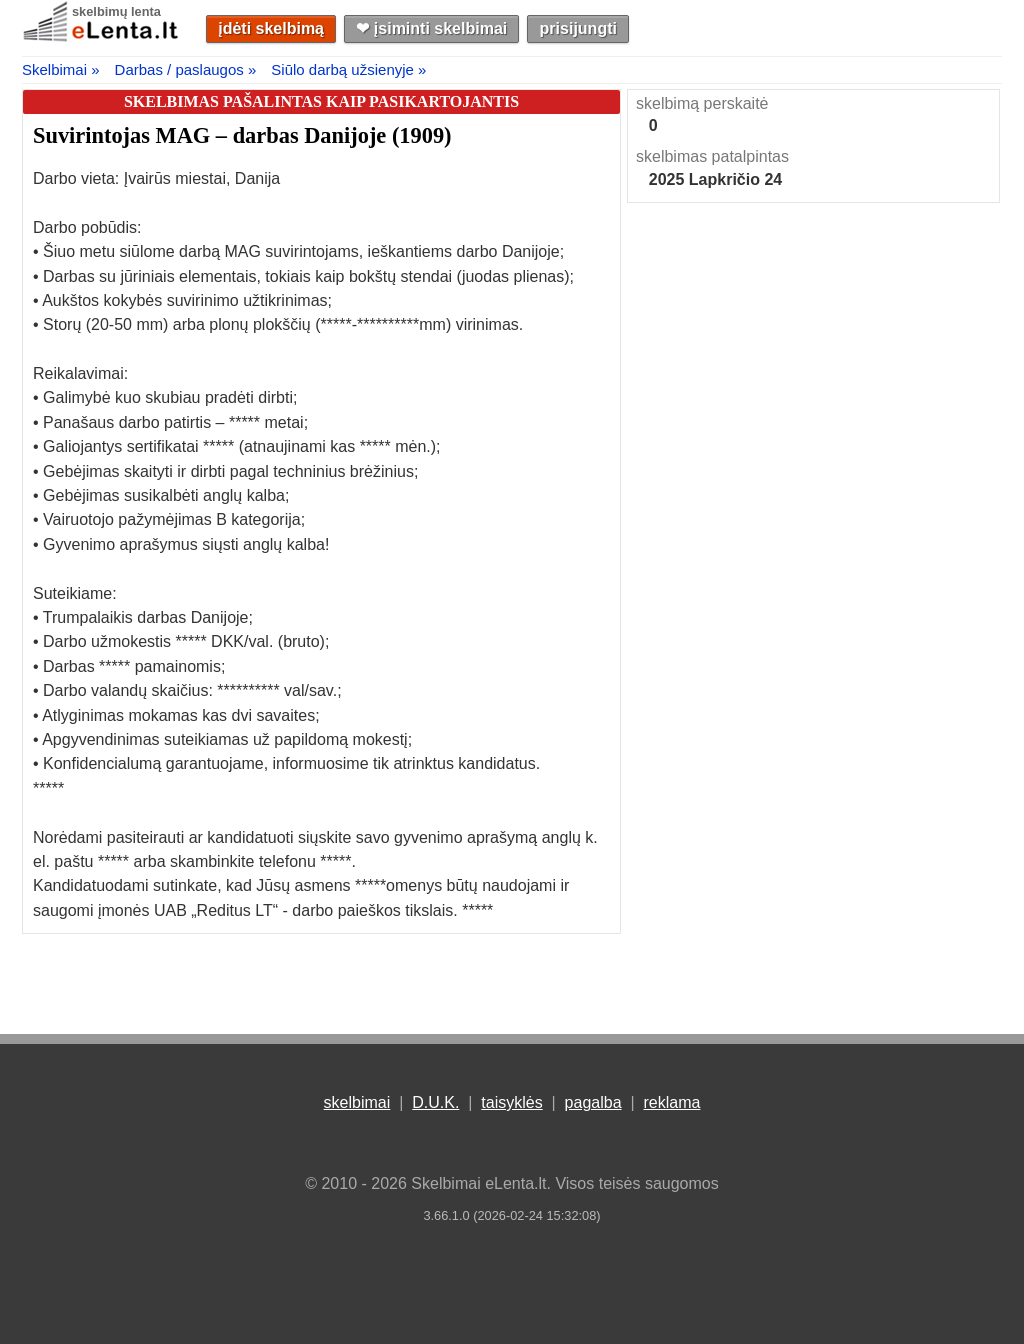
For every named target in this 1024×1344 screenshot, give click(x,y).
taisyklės (511, 1102)
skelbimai (357, 1102)
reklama (671, 1102)
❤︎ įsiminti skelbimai (431, 28)
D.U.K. (435, 1102)
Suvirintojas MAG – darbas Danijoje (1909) (242, 135)
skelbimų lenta (116, 11)
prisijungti (578, 28)
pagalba (593, 1102)
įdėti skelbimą (271, 28)
